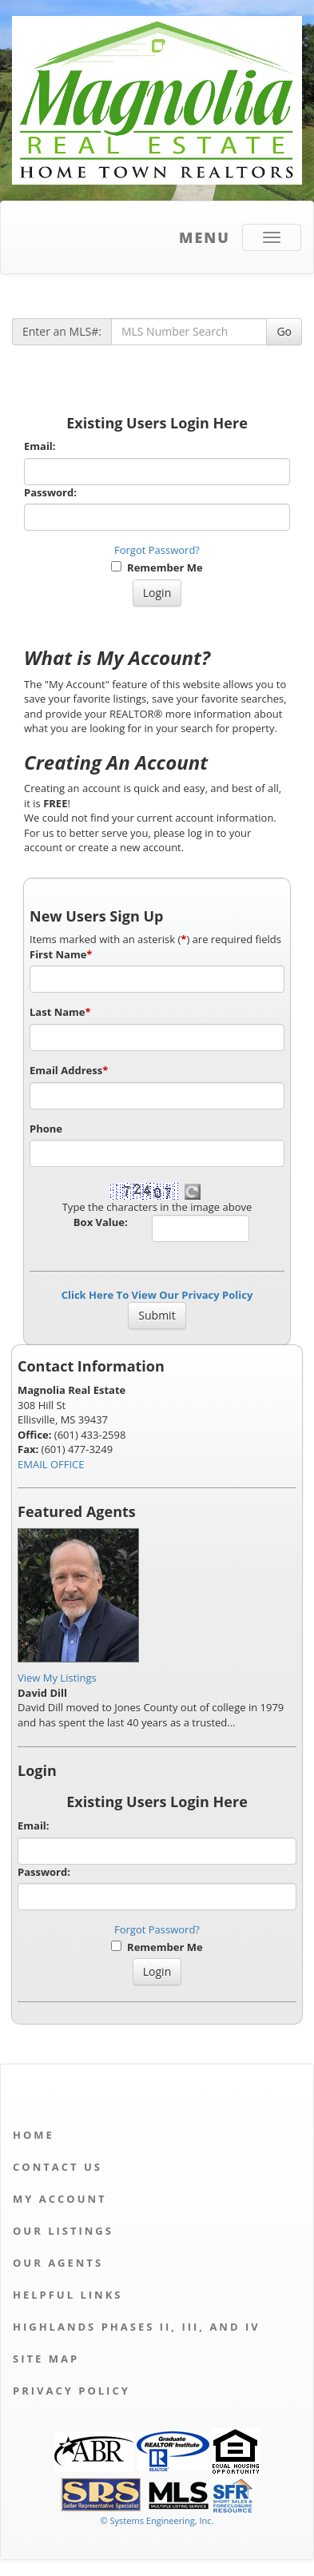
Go (284, 331)
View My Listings (57, 1677)
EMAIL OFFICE (51, 1464)
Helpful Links (67, 2294)
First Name (61, 954)
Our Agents (58, 2262)
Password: (50, 492)
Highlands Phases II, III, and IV (136, 2326)
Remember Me (156, 567)
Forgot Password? (157, 550)
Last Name (60, 1012)
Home (33, 2135)
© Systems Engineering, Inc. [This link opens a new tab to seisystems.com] (156, 2520)
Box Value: (101, 1222)
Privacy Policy (71, 2390)
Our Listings (63, 2231)
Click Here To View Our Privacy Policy (157, 1295)
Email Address (69, 1070)
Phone (46, 1128)
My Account (60, 2199)
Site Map (46, 2358)
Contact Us (57, 2167)
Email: (40, 446)
